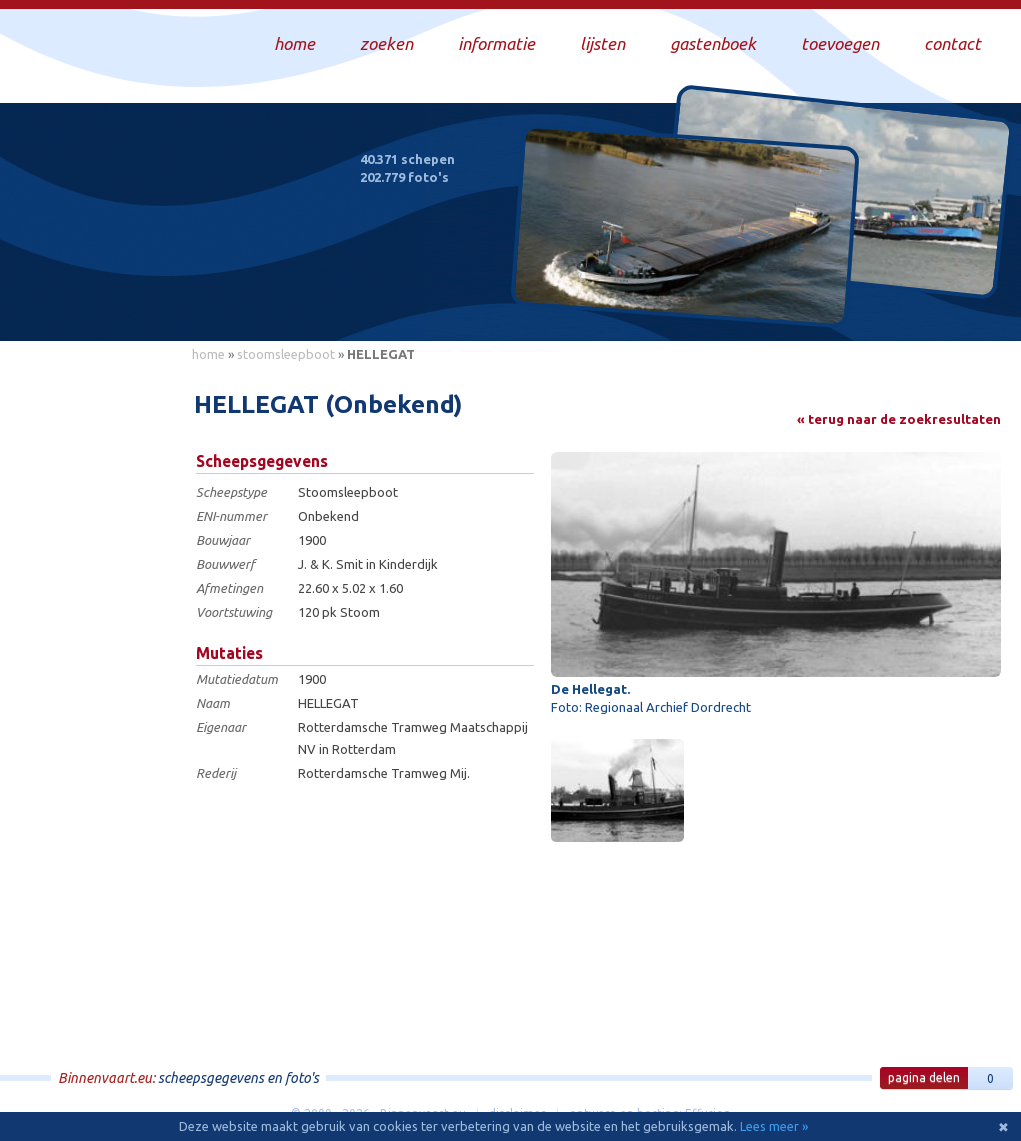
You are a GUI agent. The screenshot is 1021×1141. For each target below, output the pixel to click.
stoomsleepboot (286, 354)
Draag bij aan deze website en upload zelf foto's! (835, 304)
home (208, 354)
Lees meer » (774, 1126)
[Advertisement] (90, 671)
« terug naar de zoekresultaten (899, 419)
